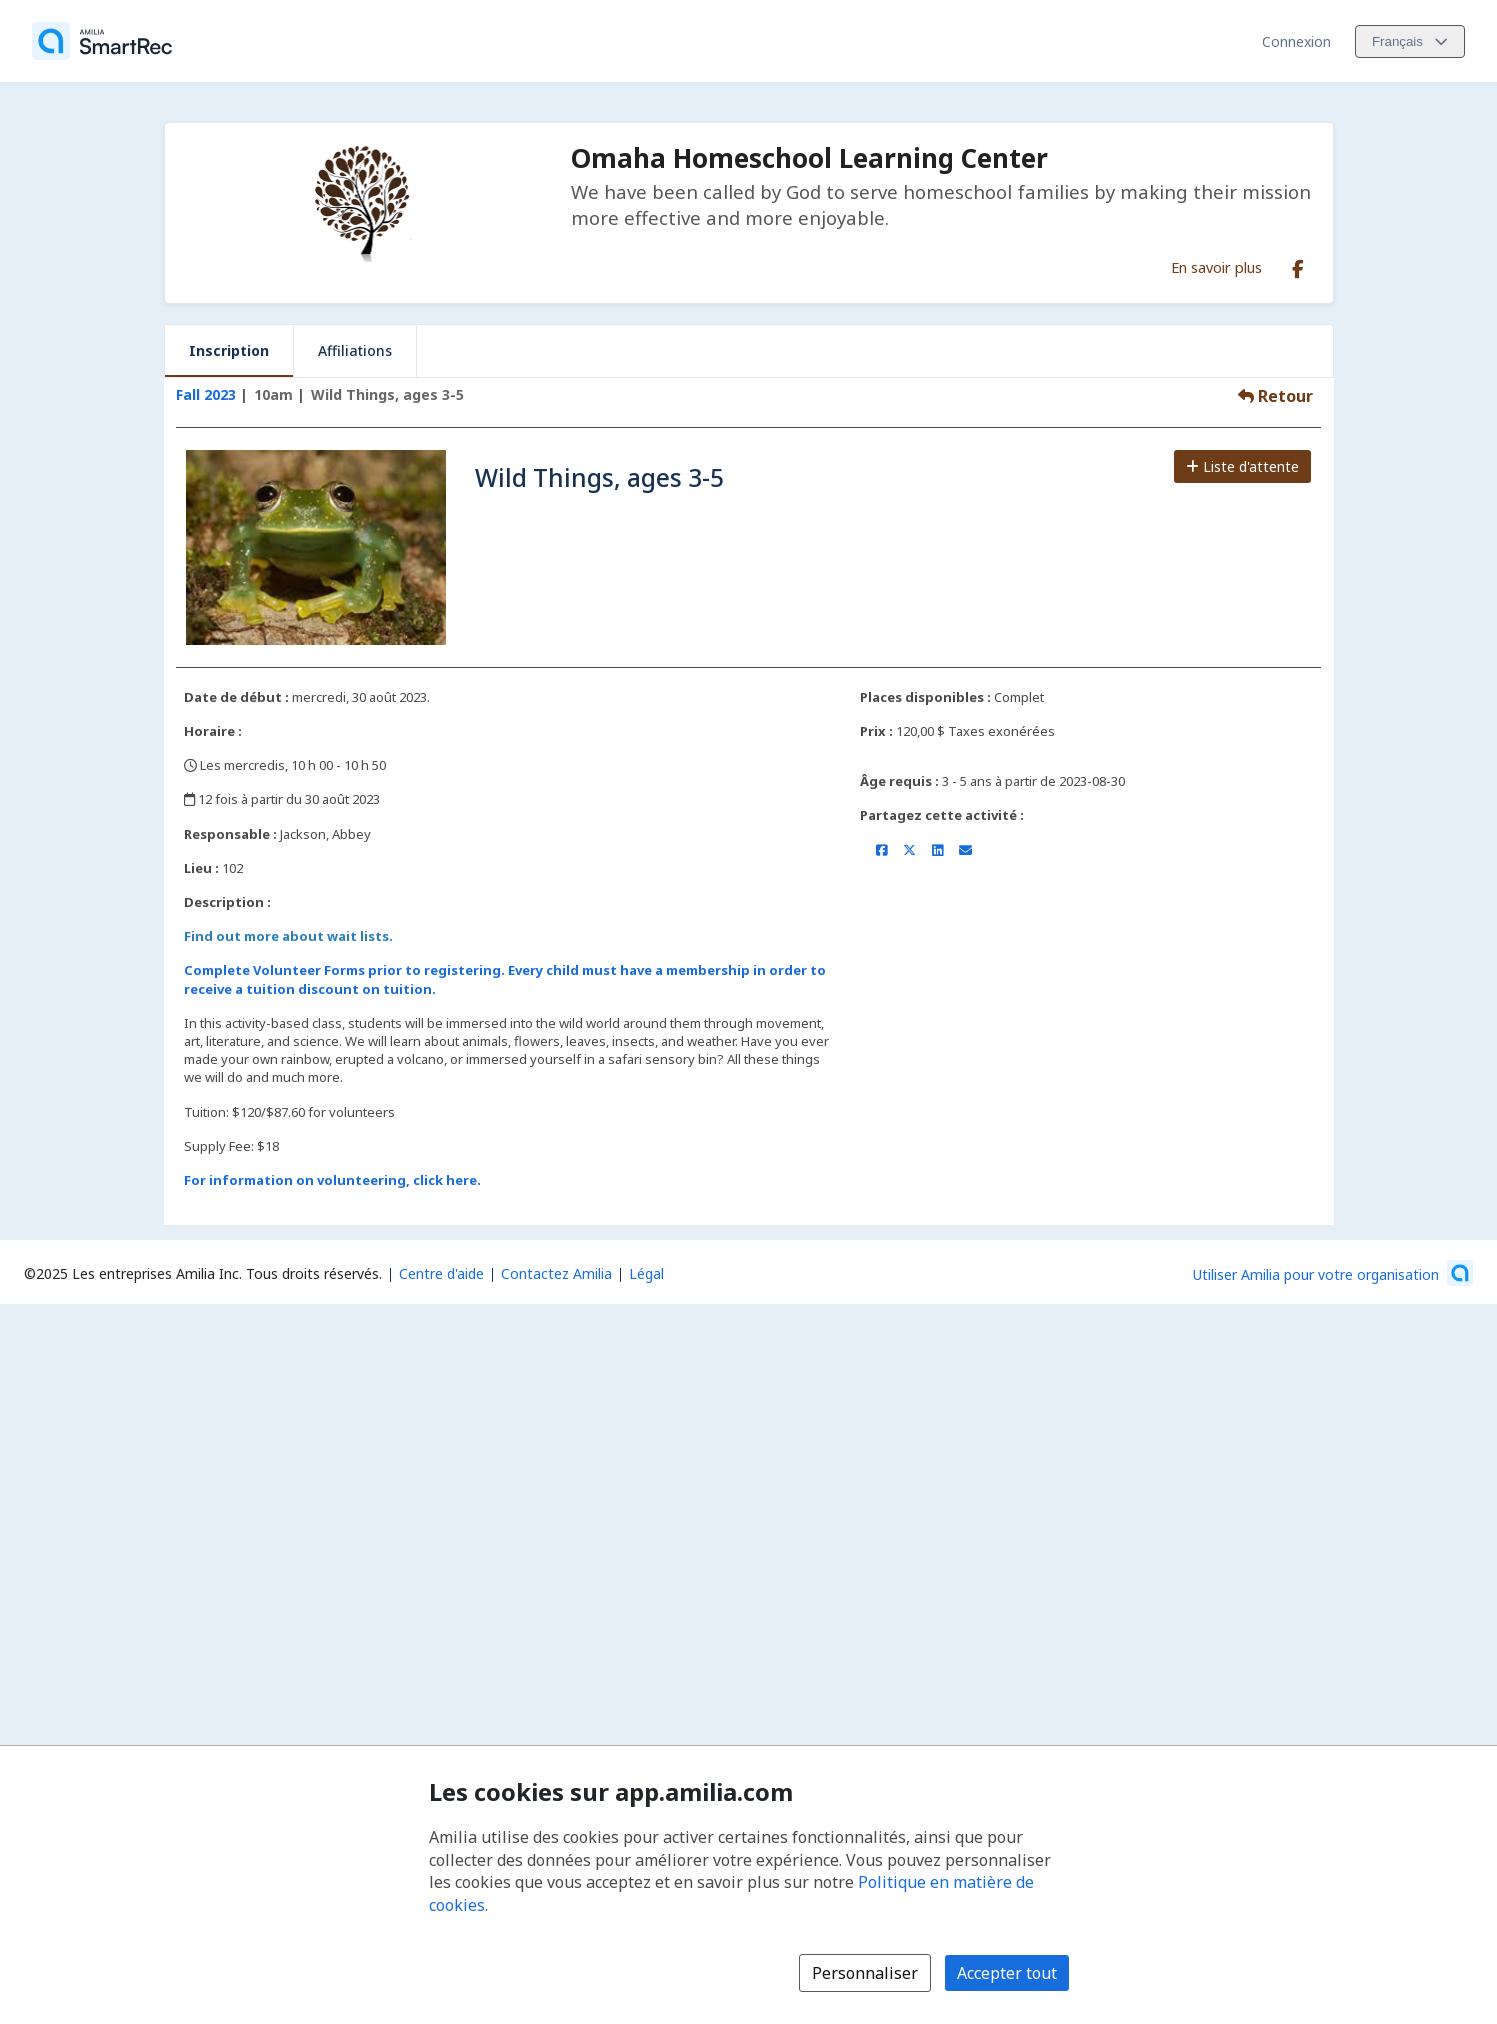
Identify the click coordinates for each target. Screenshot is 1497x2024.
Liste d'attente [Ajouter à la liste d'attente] (1242, 466)
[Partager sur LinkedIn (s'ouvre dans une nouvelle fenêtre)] (937, 850)
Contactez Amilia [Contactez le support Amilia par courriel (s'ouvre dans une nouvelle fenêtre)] (556, 1273)
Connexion (1296, 41)
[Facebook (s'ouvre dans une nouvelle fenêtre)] (1298, 265)
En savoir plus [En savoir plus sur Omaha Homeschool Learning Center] (1216, 267)
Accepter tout (1007, 1973)
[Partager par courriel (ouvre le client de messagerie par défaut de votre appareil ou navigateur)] (965, 850)
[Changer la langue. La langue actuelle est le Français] (1410, 41)
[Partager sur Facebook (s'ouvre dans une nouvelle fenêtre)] (881, 850)
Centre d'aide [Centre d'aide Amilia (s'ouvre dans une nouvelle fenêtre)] (441, 1273)
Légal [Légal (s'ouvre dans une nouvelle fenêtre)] (646, 1273)
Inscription (229, 350)
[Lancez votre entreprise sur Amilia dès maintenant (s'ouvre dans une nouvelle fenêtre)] (1333, 1273)
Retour (1275, 396)
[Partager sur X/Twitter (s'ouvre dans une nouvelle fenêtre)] (909, 850)
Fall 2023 (206, 394)
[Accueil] (102, 41)
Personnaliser (865, 1973)
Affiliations (355, 350)
